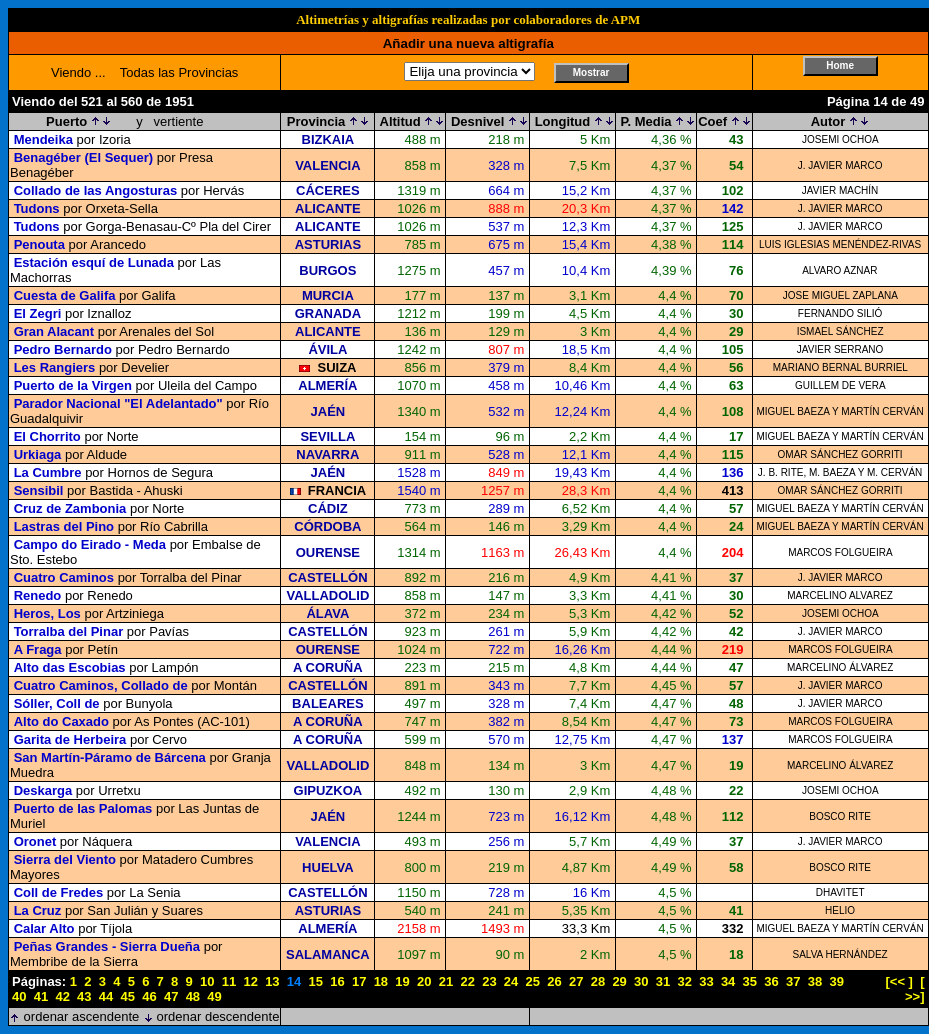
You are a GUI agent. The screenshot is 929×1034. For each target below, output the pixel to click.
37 (793, 981)
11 (229, 981)
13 (272, 981)
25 (533, 981)
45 (128, 996)
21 (446, 981)
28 (598, 981)
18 (381, 981)
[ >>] (915, 989)
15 (316, 981)
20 (424, 981)
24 (511, 981)
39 (836, 981)
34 (728, 981)
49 (214, 996)
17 (359, 981)
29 (619, 981)
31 (663, 981)
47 (171, 996)
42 (62, 996)
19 (402, 981)
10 (207, 981)
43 (84, 996)
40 (19, 996)
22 (467, 981)
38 (815, 981)
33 (706, 981)
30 (641, 981)
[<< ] (898, 981)
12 (250, 981)
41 (41, 996)
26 (554, 981)
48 (193, 996)
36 (771, 981)
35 (750, 981)
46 (149, 996)
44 (106, 996)
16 (337, 981)
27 (576, 981)
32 (684, 981)
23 (489, 981)
